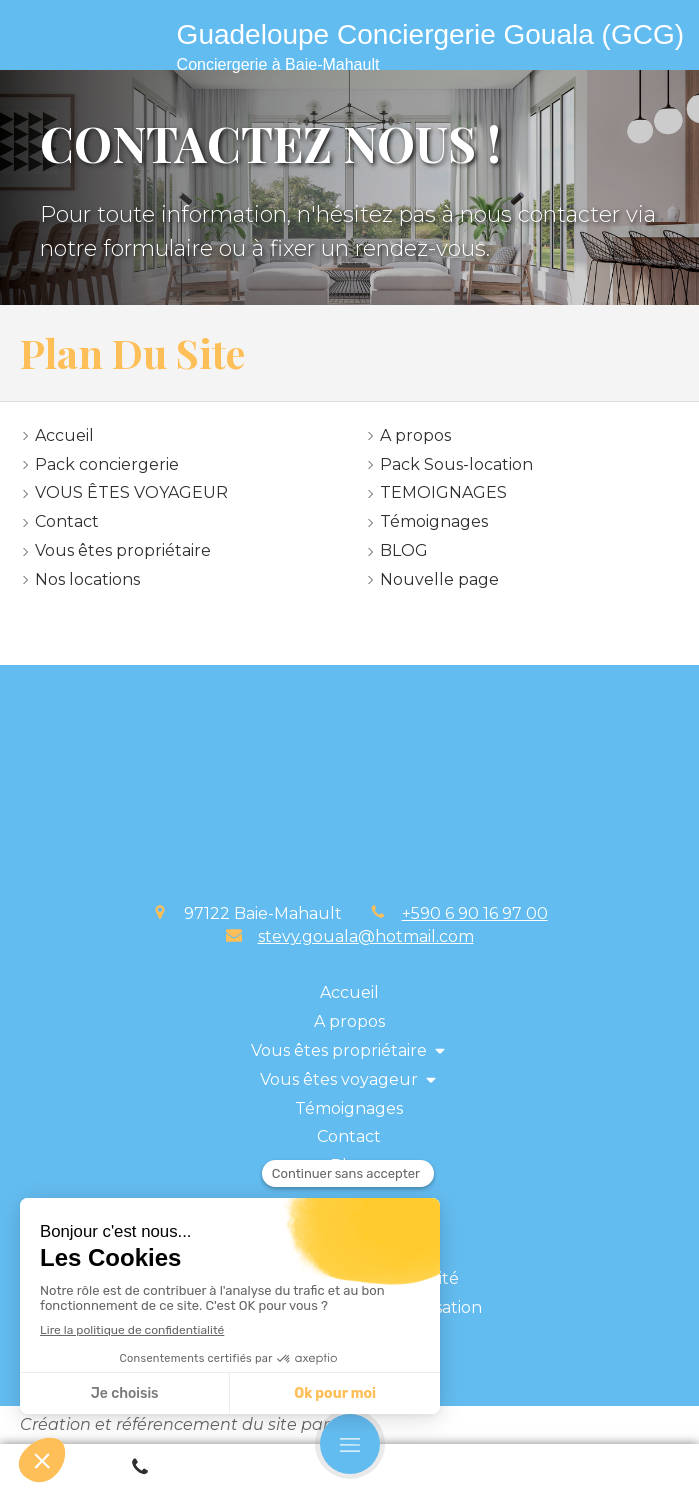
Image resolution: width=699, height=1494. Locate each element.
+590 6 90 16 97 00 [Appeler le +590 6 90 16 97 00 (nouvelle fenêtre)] (475, 913)
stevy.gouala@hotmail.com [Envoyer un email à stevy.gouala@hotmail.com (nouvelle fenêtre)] (366, 936)
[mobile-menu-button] (350, 1444)
